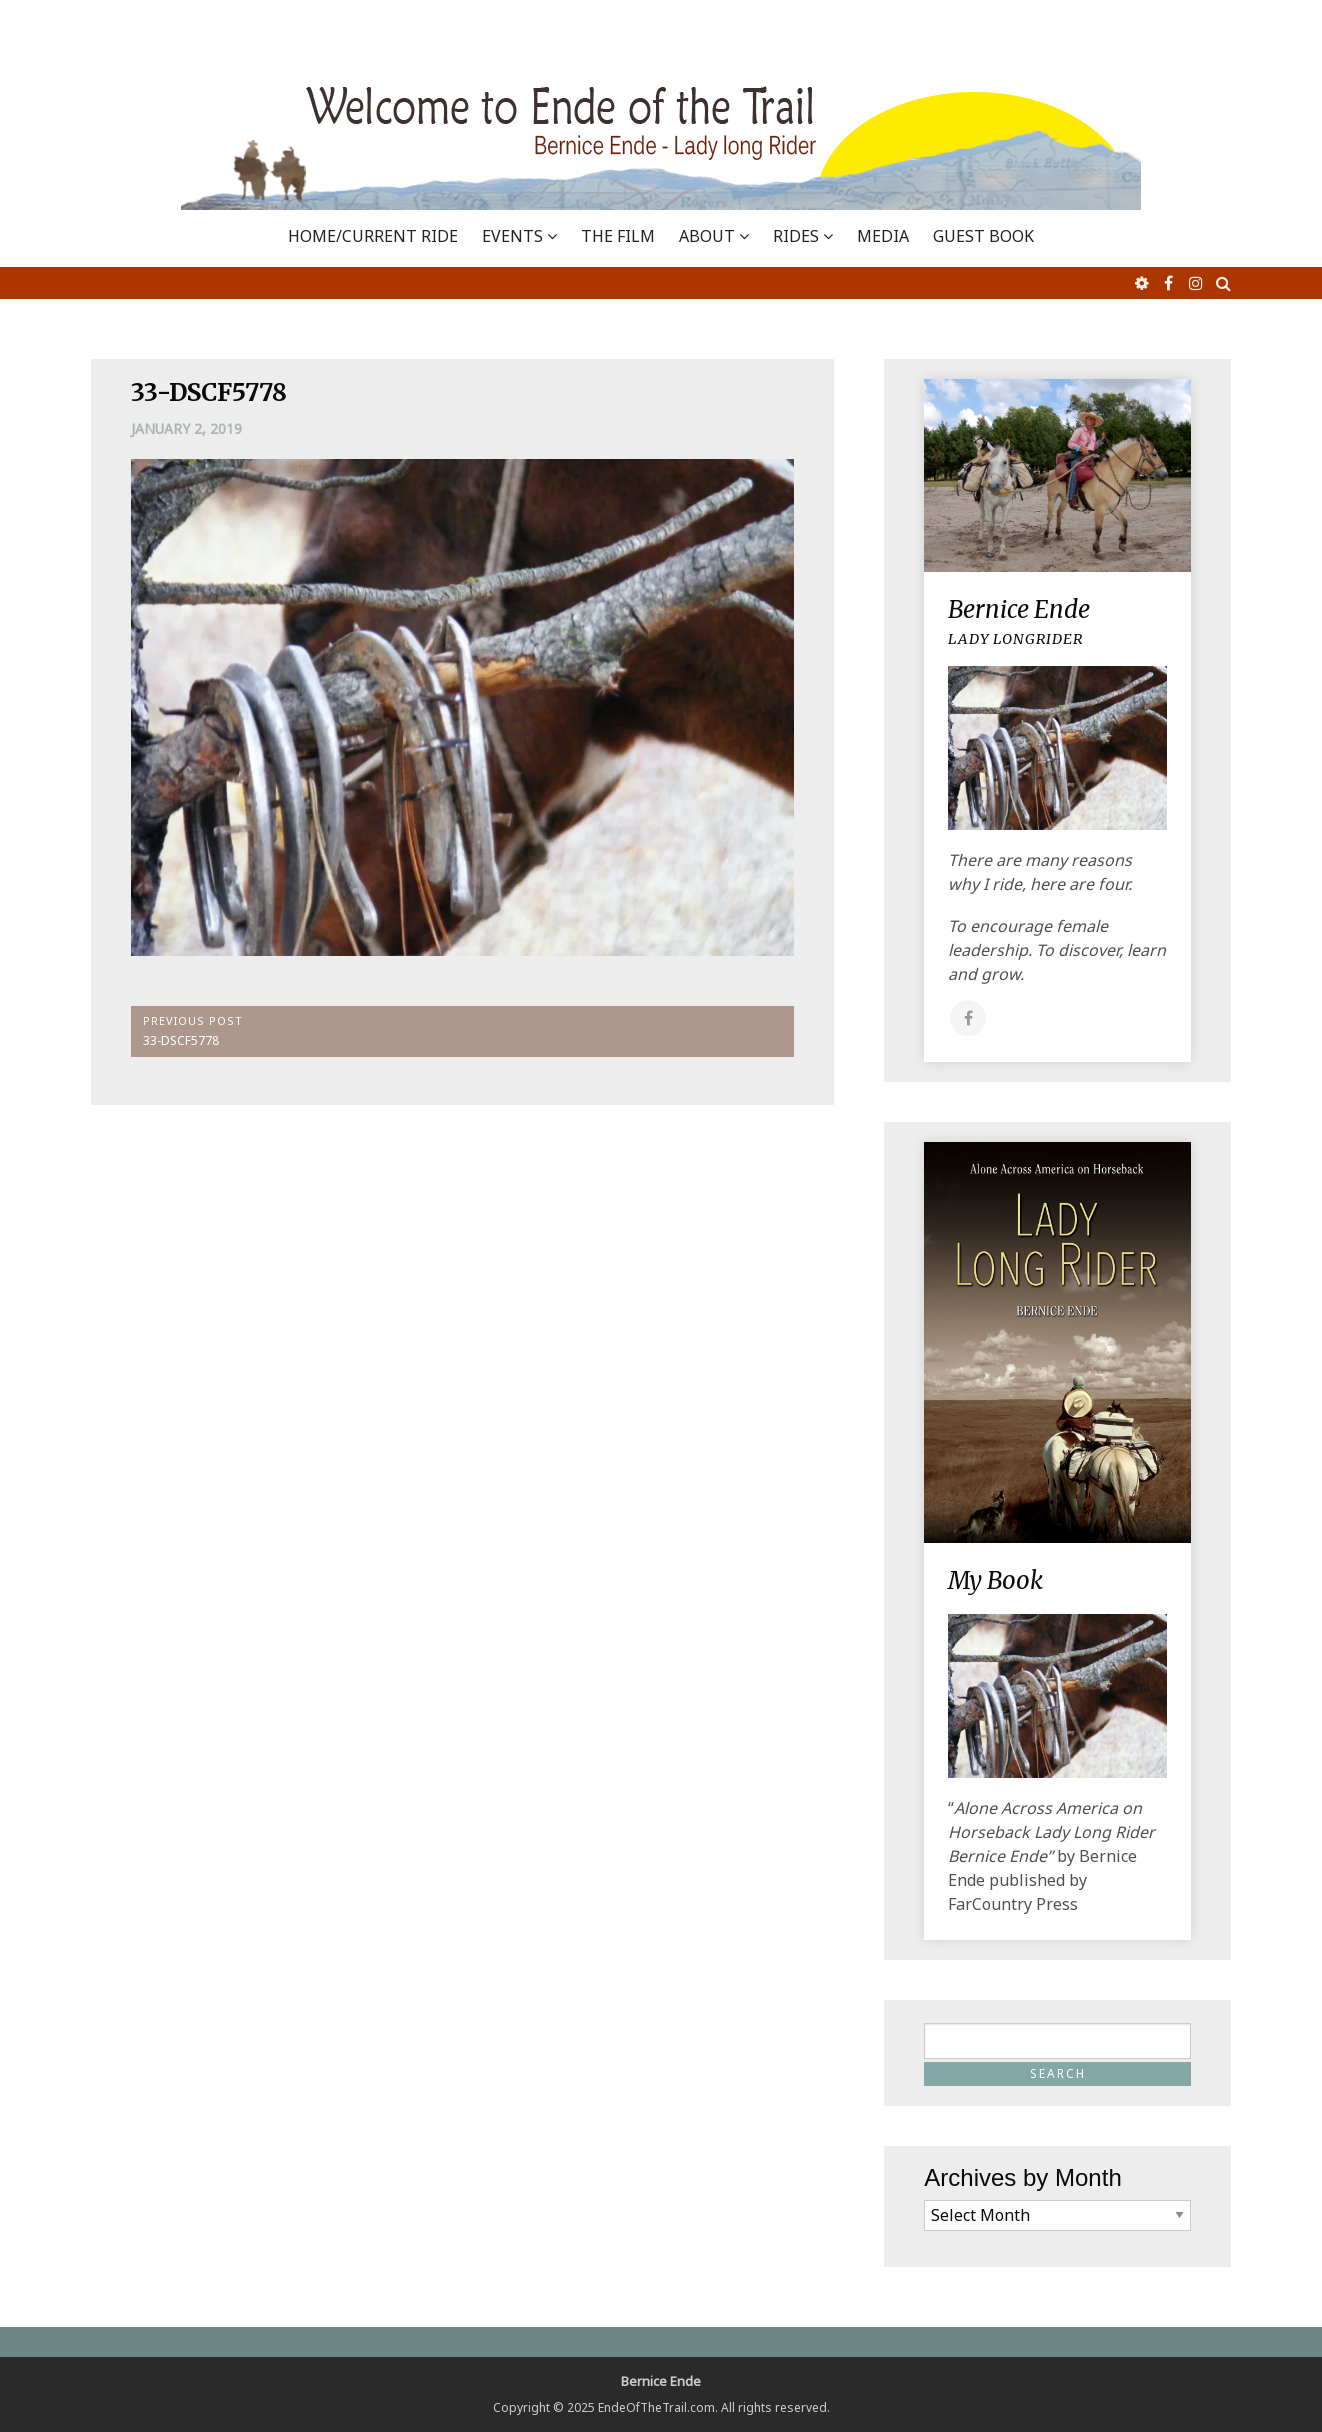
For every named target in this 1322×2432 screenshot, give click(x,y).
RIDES (796, 236)
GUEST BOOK (983, 236)
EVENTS (512, 236)
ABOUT (707, 236)
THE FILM (618, 236)
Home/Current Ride (373, 236)
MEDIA (883, 236)
